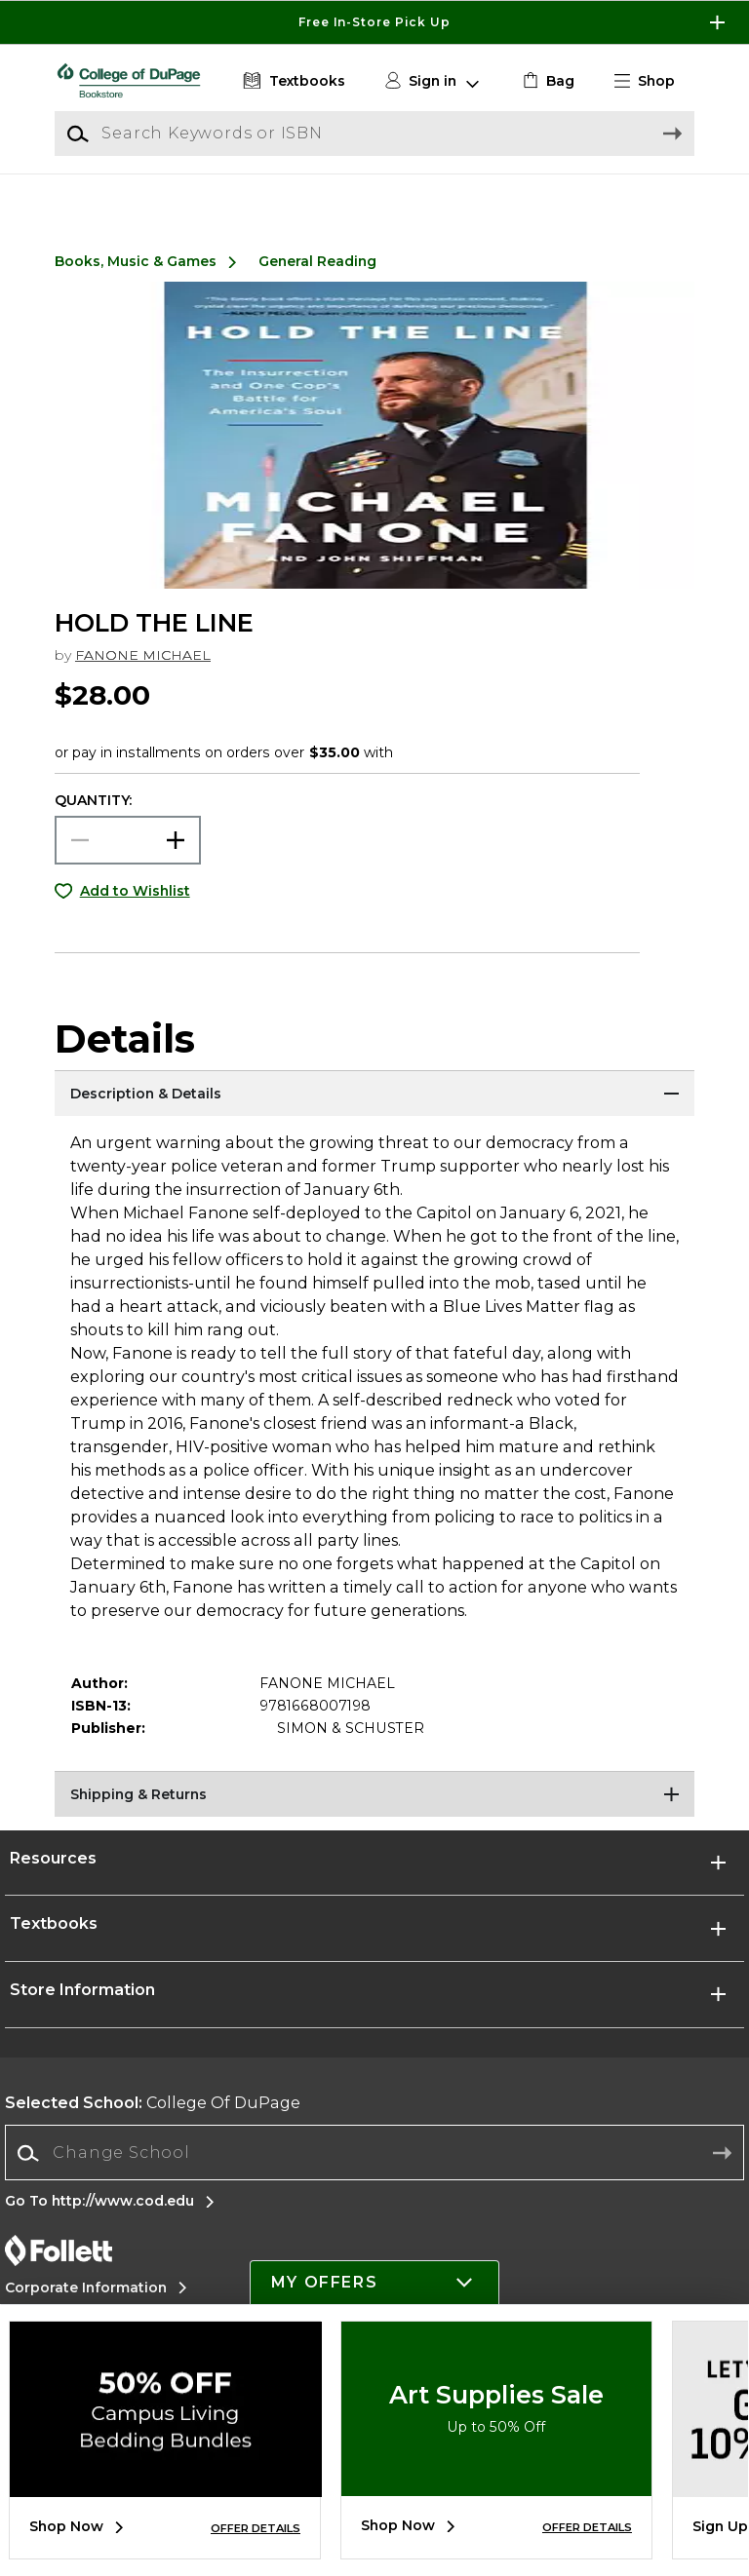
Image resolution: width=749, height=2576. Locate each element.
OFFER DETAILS (255, 2528)
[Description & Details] (374, 1118)
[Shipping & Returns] (374, 1818)
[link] (546, 81)
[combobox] (374, 2176)
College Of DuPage (152, 2125)
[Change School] (374, 2175)
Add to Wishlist (135, 913)
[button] (652, 81)
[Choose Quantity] (128, 862)
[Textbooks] (292, 81)
